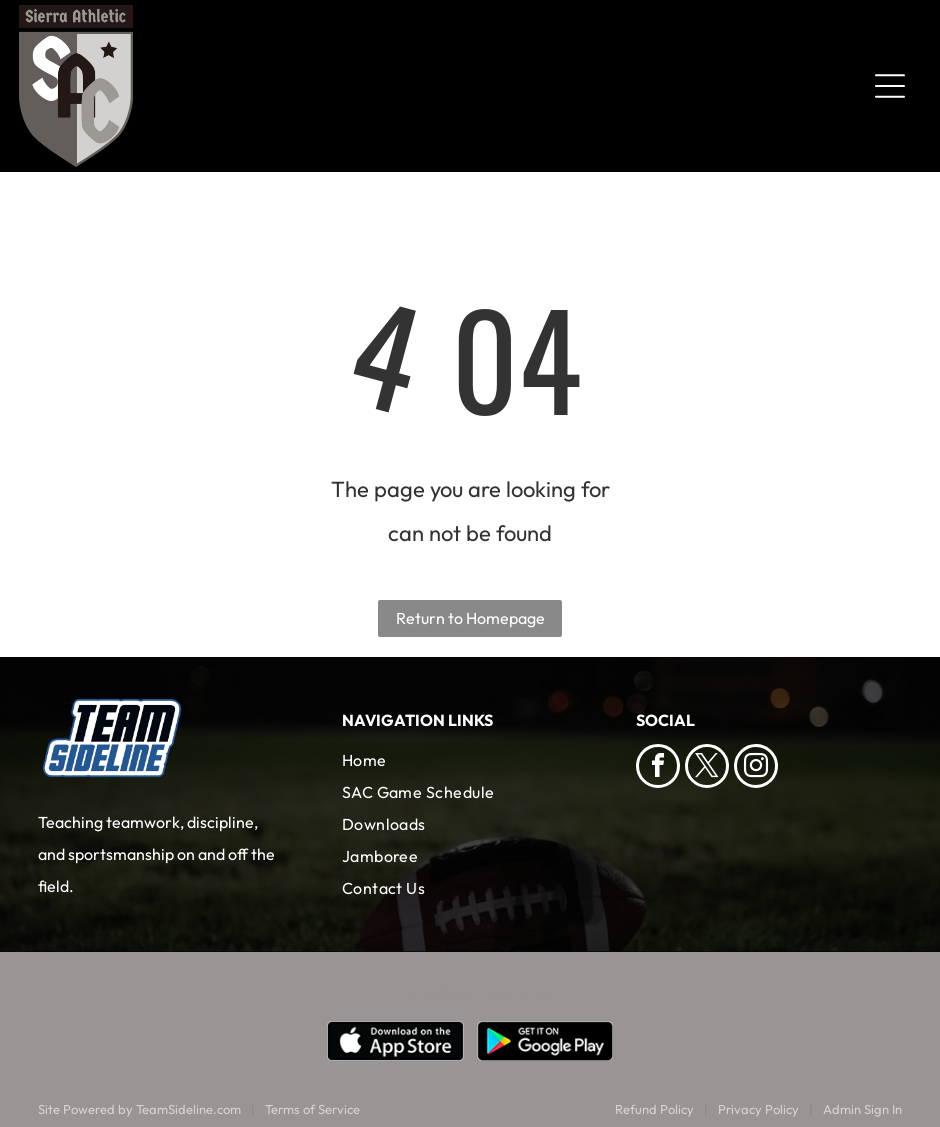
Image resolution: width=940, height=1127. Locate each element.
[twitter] (707, 768)
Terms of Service (312, 1109)
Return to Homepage (470, 618)
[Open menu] (890, 86)
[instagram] (756, 768)
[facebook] (658, 768)
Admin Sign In (862, 1109)
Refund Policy (654, 1109)
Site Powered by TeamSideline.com (139, 1109)
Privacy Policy (758, 1109)
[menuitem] (470, 760)
